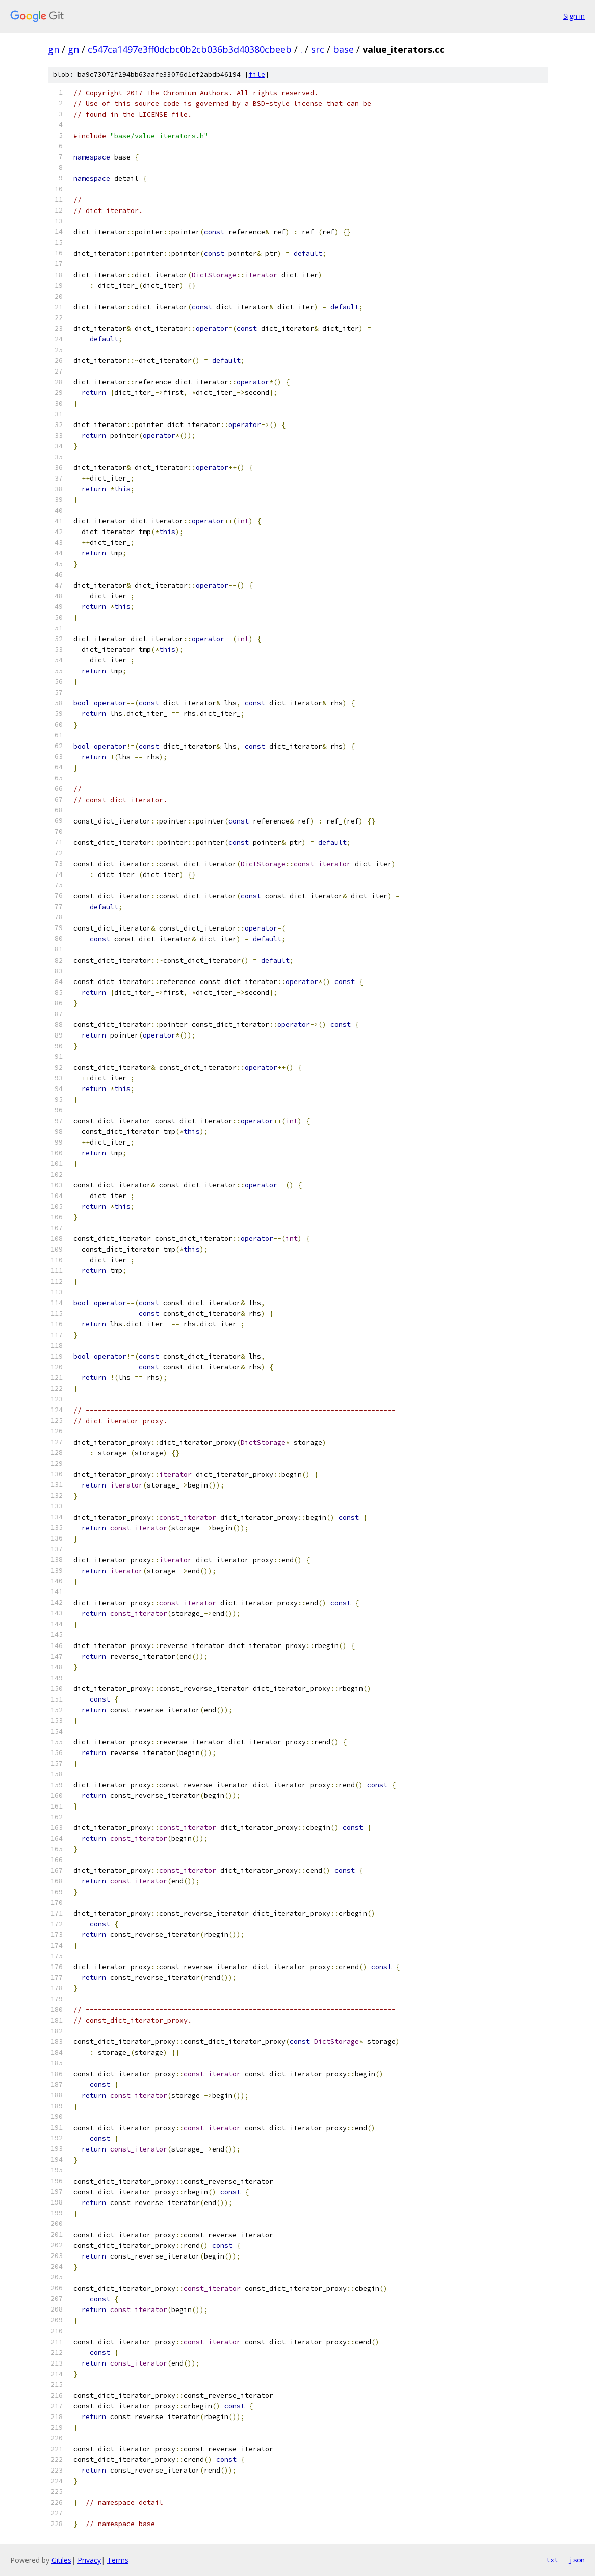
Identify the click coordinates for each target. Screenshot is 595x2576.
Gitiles (61, 2560)
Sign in (574, 16)
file (257, 74)
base (343, 49)
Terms (117, 2560)
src (317, 49)
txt (552, 2559)
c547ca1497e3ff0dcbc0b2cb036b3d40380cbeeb (190, 49)
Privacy (89, 2560)
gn (53, 49)
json (576, 2559)
